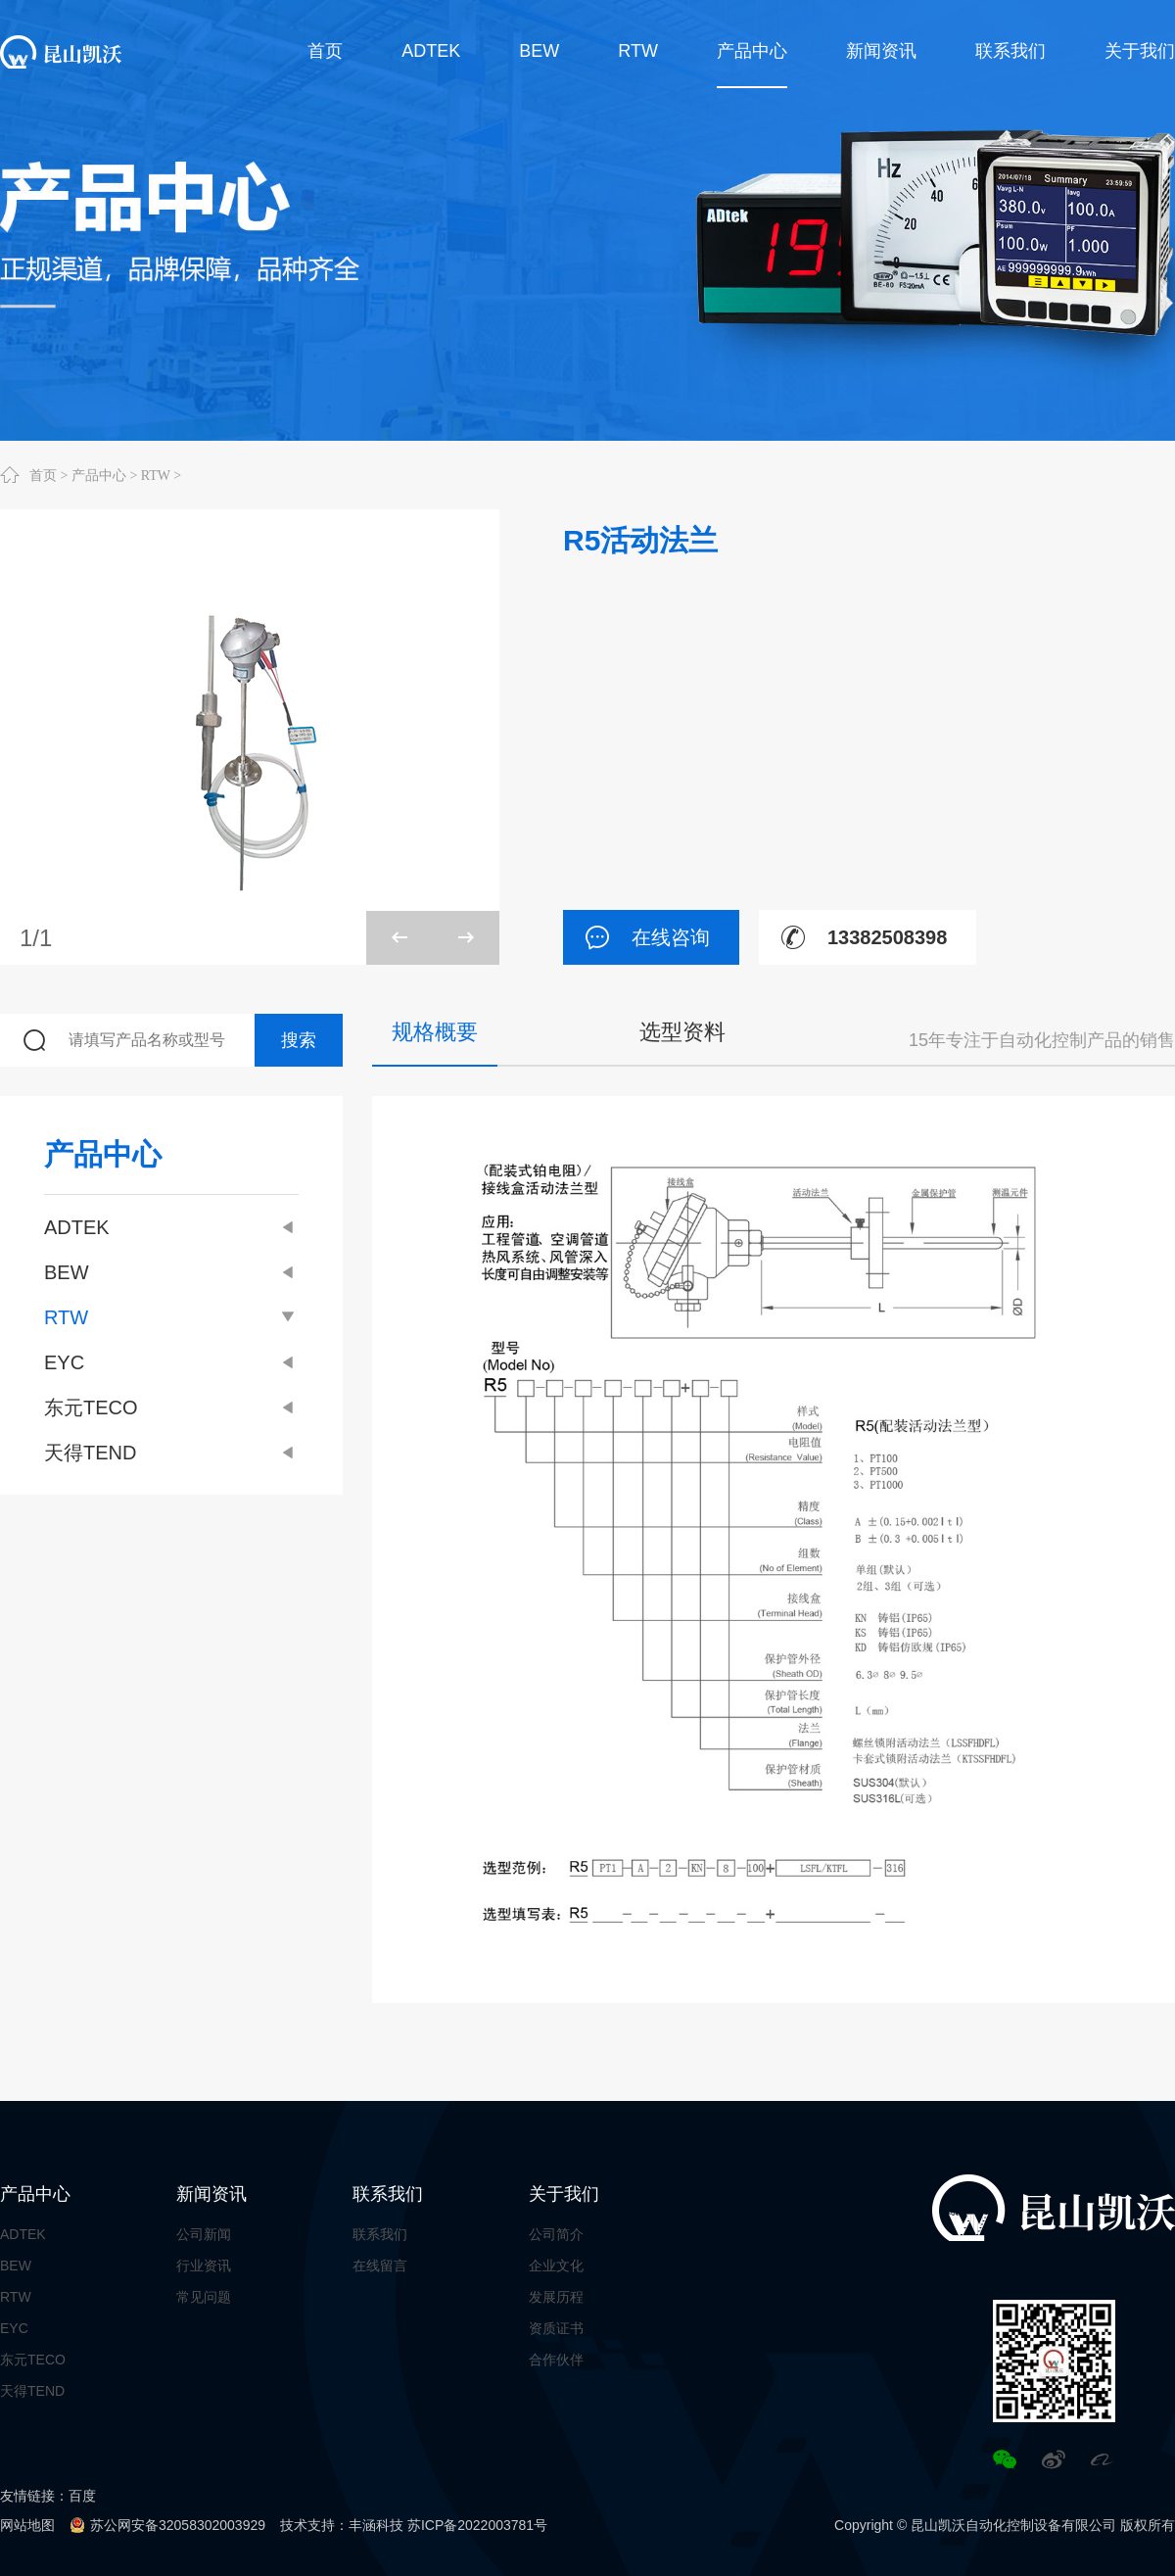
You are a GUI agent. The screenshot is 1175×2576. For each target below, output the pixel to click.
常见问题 (203, 2297)
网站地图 (27, 2525)
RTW (155, 475)
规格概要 (435, 1032)
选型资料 (682, 1032)
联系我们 (387, 2194)
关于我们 (564, 2194)
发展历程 (556, 2297)
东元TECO (171, 1407)
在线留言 (379, 2265)
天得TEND (171, 1452)
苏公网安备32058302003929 (177, 2525)
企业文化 (556, 2265)
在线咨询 (636, 937)
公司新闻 (203, 2234)
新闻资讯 (211, 2194)
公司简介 (556, 2234)
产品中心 (98, 475)
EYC (171, 1362)
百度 (82, 2496)
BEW (171, 1272)
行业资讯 (203, 2265)
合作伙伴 (556, 2359)
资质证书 (556, 2328)
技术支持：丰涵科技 (341, 2525)
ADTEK (171, 1227)
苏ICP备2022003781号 (477, 2525)
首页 (43, 475)
